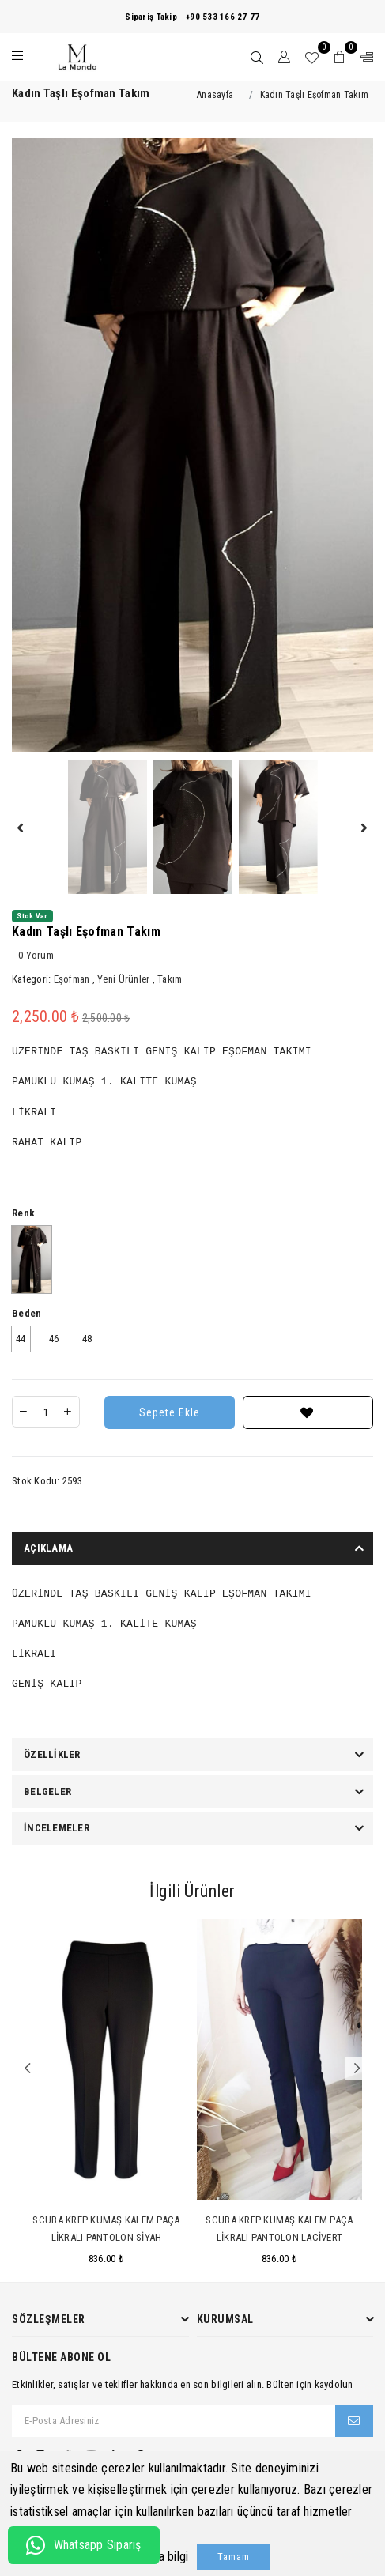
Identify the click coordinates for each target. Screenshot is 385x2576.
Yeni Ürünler (123, 979)
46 (54, 1339)
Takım (169, 979)
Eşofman (72, 979)
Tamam (233, 2557)
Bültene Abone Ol (61, 2357)
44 (21, 1339)
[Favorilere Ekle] (308, 1412)
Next (357, 2068)
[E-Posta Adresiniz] (174, 2421)
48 (87, 1339)
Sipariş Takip (150, 17)
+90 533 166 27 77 (222, 17)
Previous (28, 2068)
